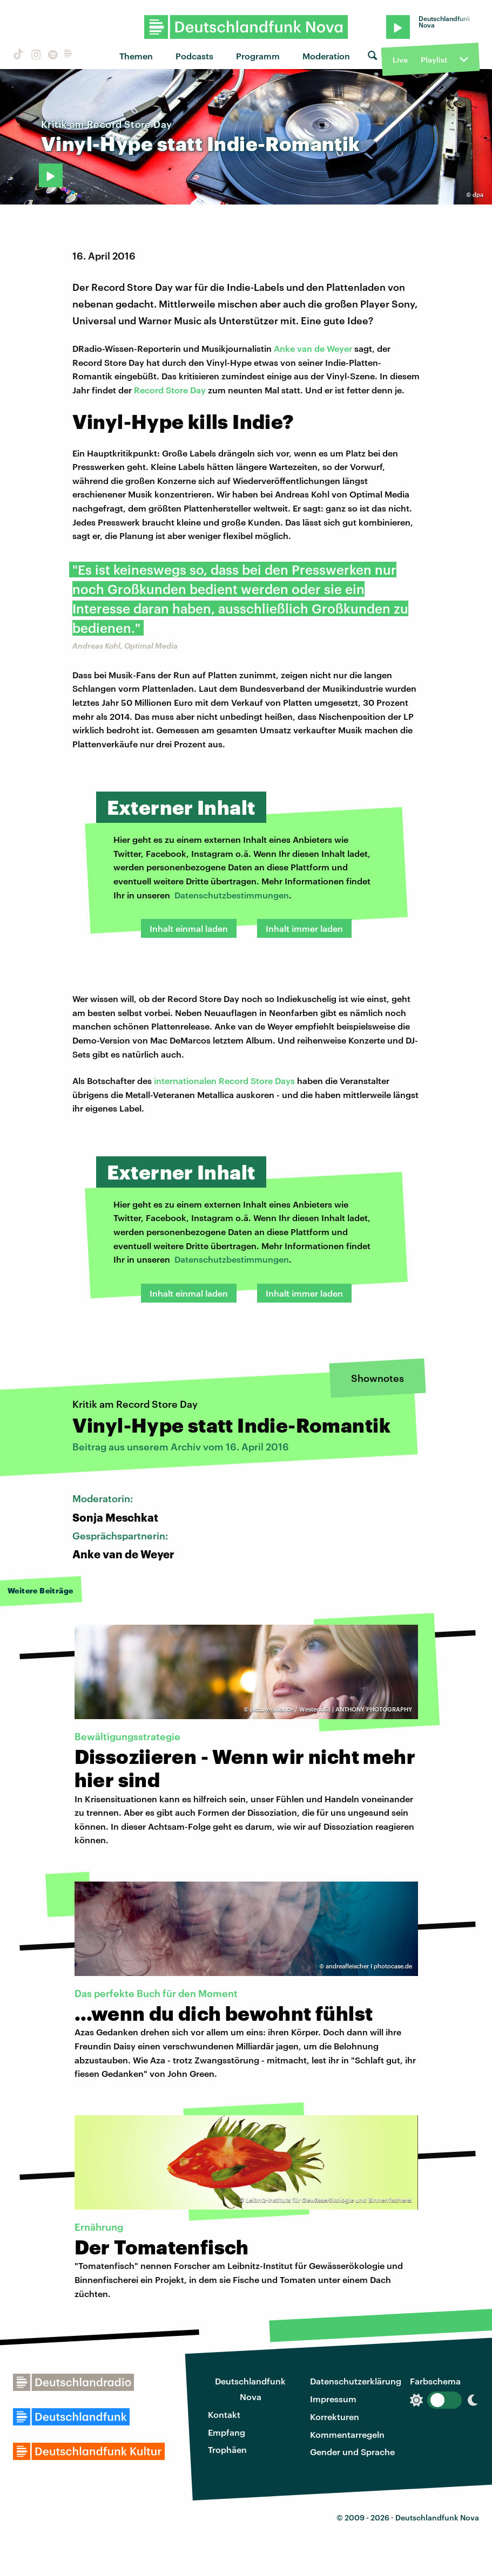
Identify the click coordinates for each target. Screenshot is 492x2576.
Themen (136, 56)
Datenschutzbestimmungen (231, 895)
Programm (258, 56)
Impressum (333, 2399)
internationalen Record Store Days (224, 1080)
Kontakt (224, 2414)
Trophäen (227, 2449)
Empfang (226, 2432)
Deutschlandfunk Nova (250, 2389)
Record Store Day (170, 390)
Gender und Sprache (352, 2451)
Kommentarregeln (347, 2434)
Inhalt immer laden (304, 928)
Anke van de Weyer (313, 348)
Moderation (326, 56)
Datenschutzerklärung (355, 2381)
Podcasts (194, 56)
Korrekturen (334, 2416)
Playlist (434, 59)
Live (400, 59)
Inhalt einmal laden (189, 928)
